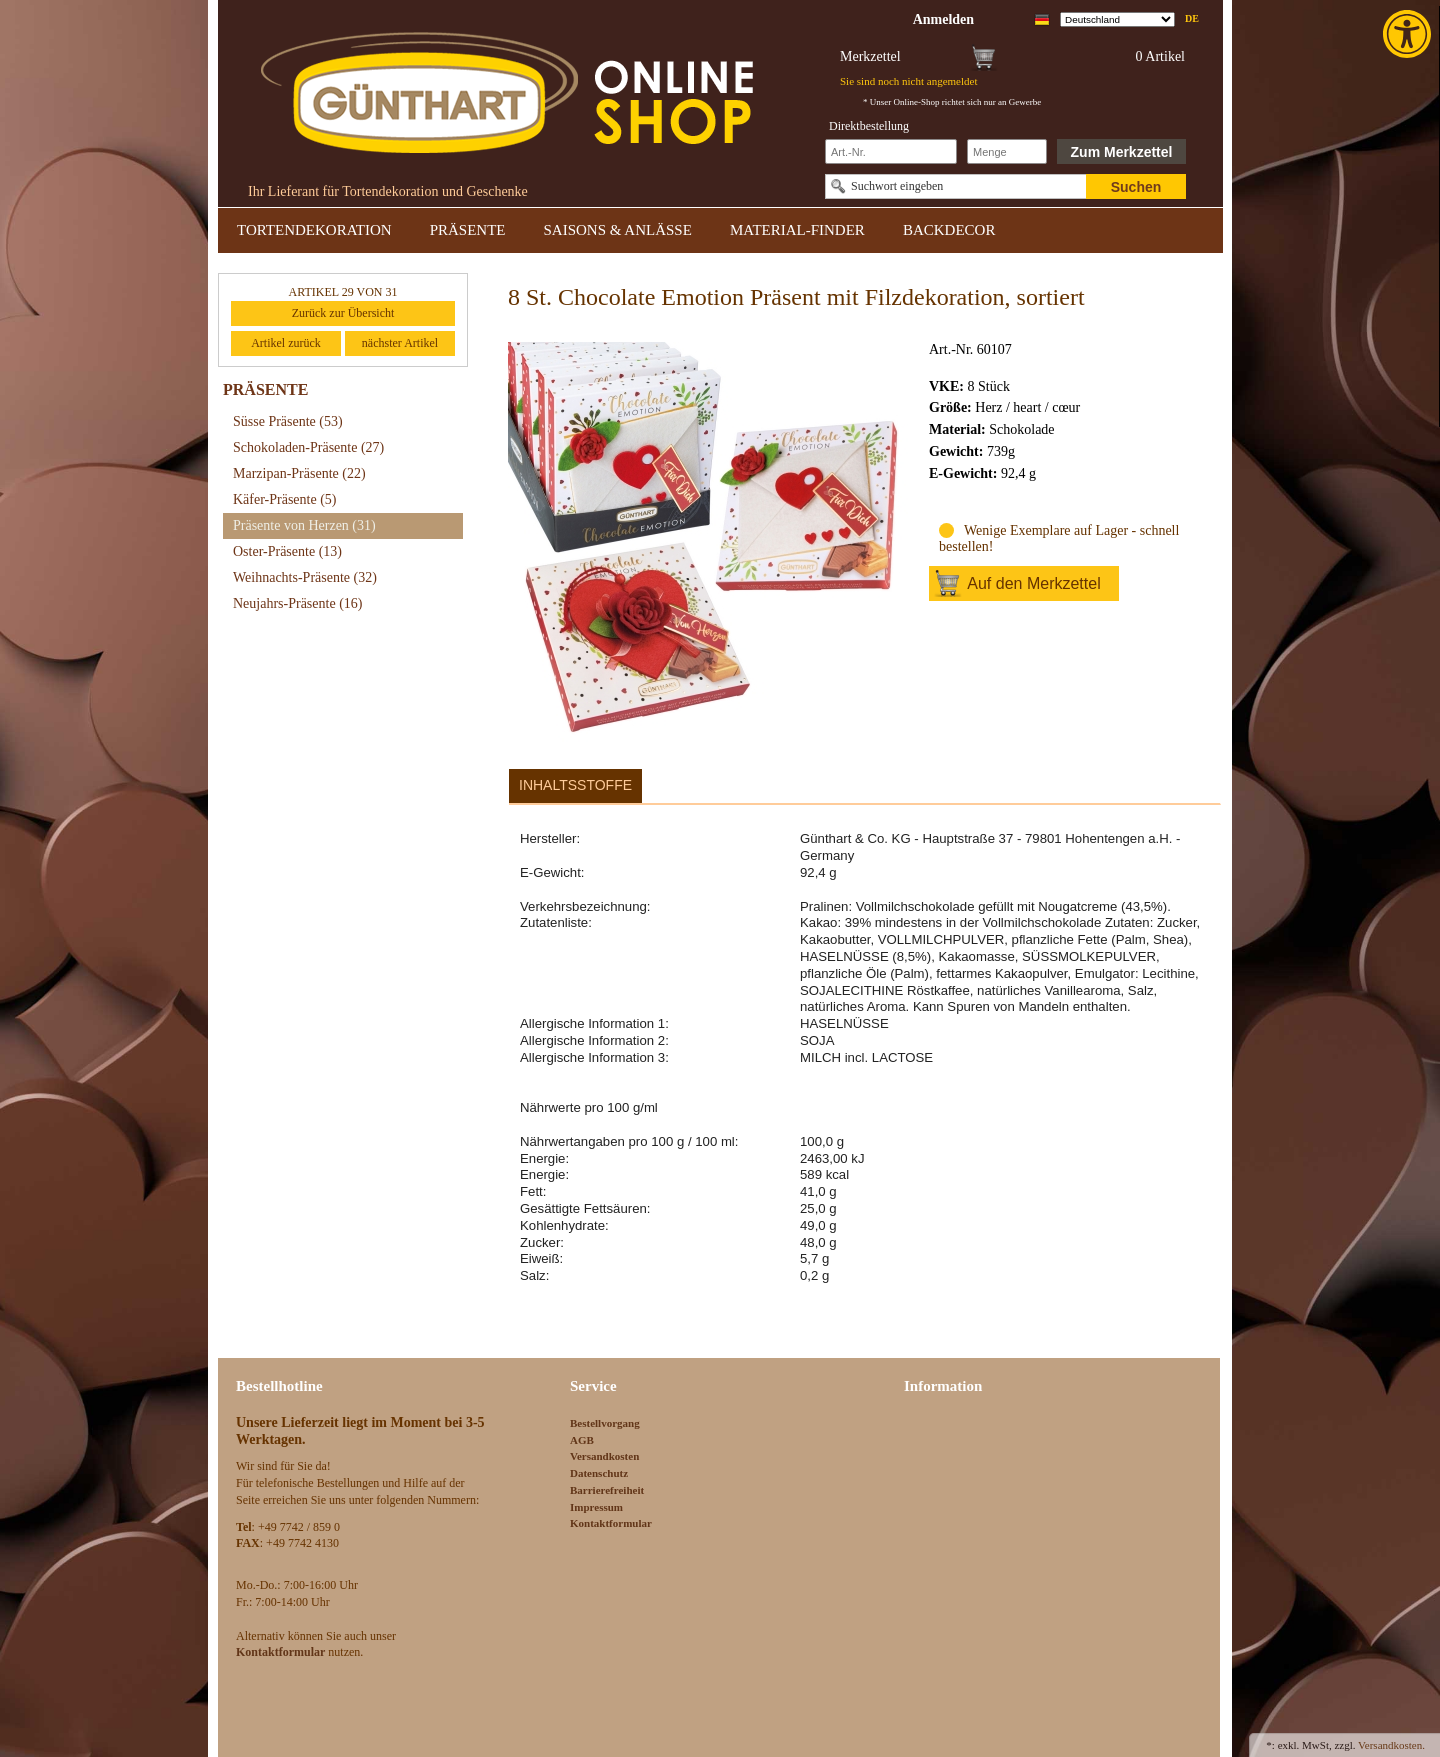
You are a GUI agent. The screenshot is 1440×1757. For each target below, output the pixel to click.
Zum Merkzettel (1122, 152)
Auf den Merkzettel (1033, 583)
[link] (1409, 34)
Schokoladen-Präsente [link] (308, 447)
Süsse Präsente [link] (288, 421)
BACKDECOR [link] (949, 230)
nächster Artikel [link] (400, 343)
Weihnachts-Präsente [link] (305, 577)
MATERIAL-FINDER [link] (797, 230)
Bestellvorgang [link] (605, 1423)
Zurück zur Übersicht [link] (343, 313)
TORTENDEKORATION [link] (314, 230)
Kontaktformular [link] (611, 1523)
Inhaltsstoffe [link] (575, 785)
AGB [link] (582, 1440)
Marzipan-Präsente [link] (299, 473)
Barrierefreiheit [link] (607, 1490)
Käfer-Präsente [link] (285, 499)
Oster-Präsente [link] (287, 551)
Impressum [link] (596, 1507)
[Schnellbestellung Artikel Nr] (891, 151)
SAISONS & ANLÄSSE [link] (618, 230)
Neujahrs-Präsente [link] (297, 603)
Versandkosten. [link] (1391, 1745)
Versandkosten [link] (604, 1456)
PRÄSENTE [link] (468, 230)
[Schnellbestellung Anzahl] (1007, 151)
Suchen (1136, 187)
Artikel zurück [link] (286, 343)
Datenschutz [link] (599, 1473)
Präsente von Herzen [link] (304, 525)
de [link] (1192, 18)
